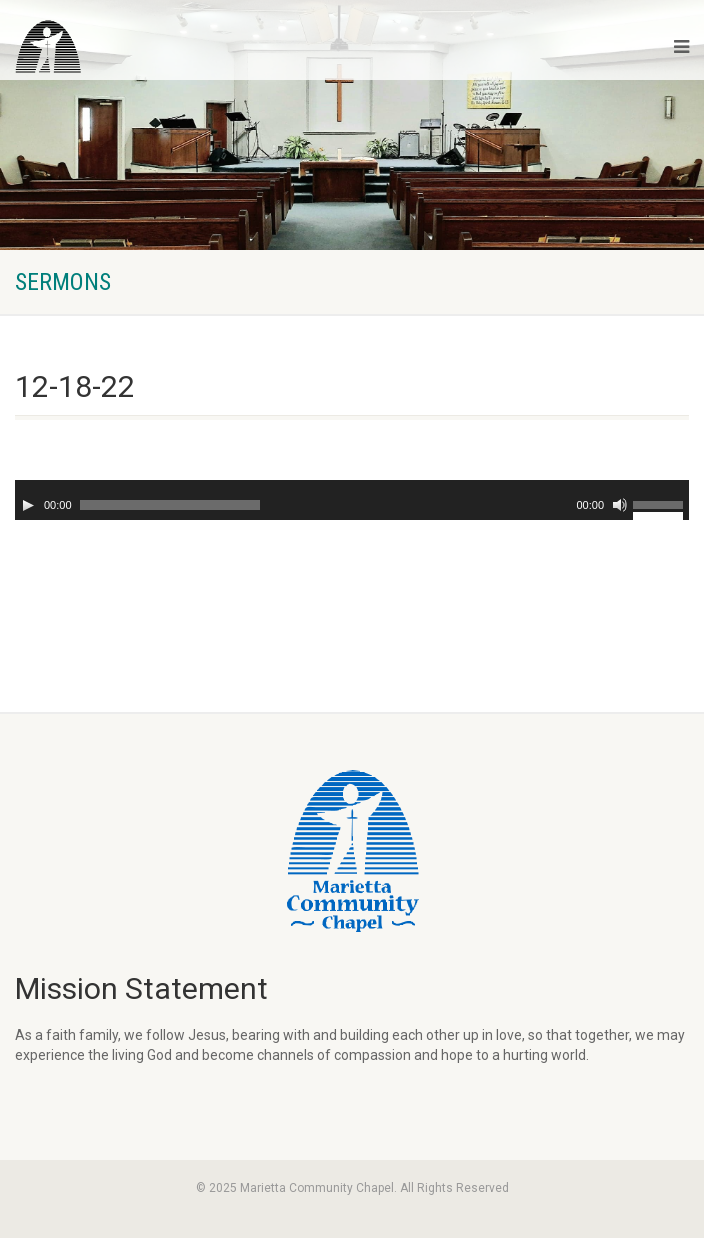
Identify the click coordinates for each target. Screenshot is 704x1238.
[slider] (170, 505)
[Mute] (620, 505)
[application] (352, 500)
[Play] (28, 505)
